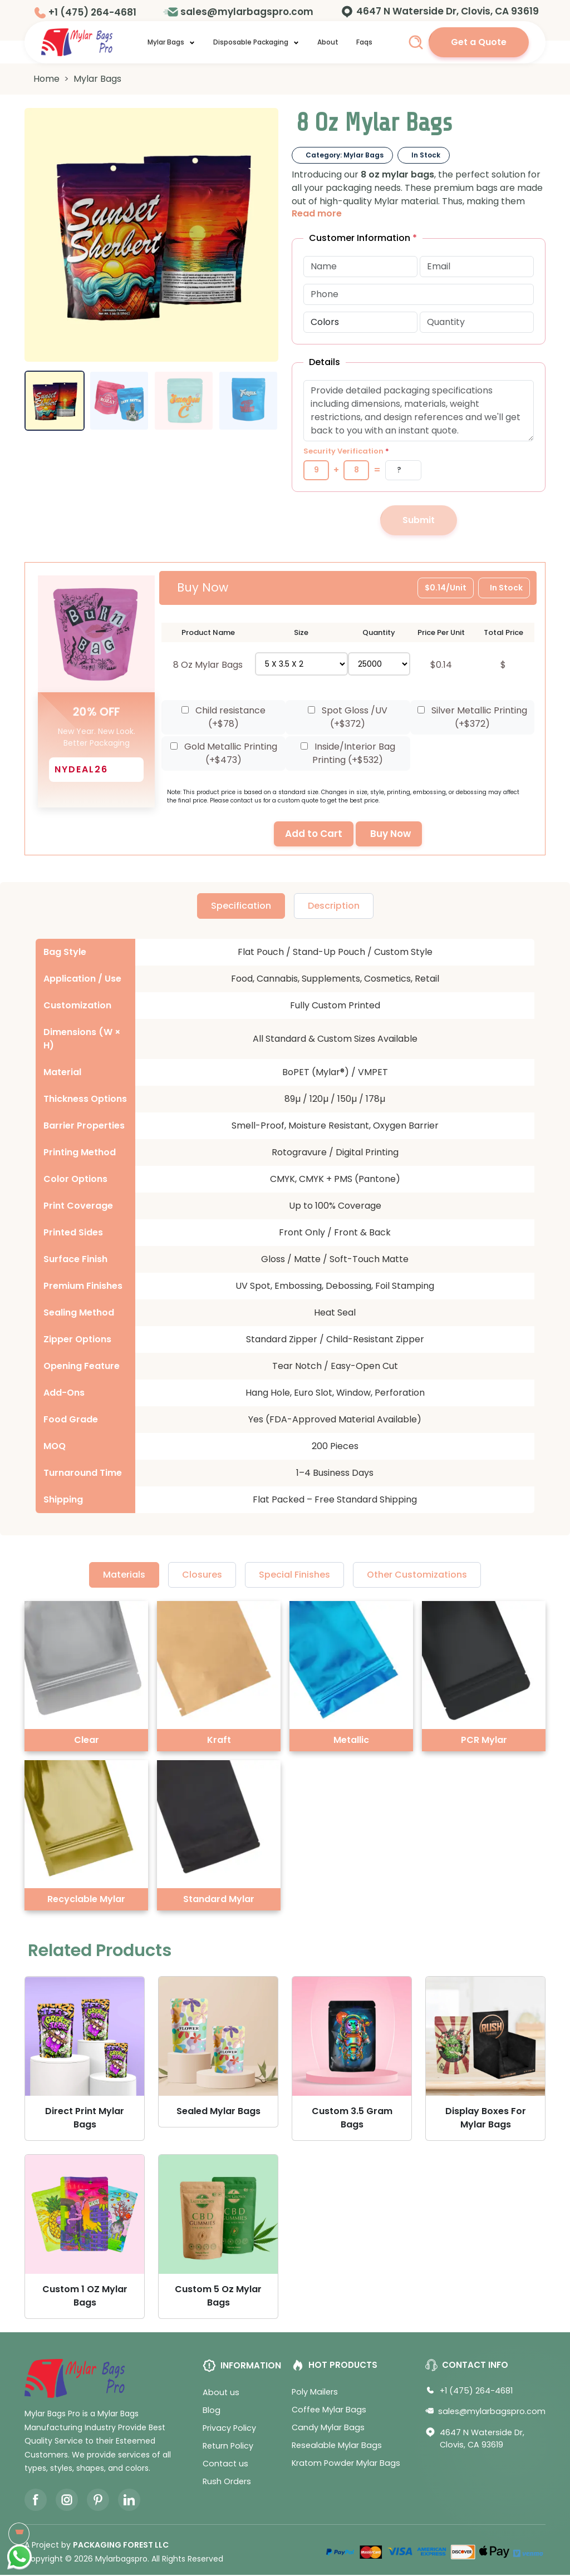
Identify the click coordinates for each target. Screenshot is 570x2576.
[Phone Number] (418, 294)
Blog (211, 2411)
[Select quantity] (379, 664)
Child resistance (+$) (223, 718)
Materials (124, 1576)
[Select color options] (360, 322)
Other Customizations (417, 1576)
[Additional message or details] (418, 410)
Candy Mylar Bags (328, 2428)
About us (221, 2393)
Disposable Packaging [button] (256, 42)
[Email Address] (477, 266)
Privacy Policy (229, 2429)
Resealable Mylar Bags (337, 2446)
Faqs (364, 42)
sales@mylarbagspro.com (246, 11)
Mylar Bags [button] (171, 42)
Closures (202, 1576)
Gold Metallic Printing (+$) (223, 754)
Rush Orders (227, 2482)
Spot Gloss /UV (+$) (347, 718)
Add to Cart (313, 834)
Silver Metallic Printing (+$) (472, 718)
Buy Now (390, 834)
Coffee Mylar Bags (329, 2410)
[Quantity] (477, 322)
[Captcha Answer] (403, 470)
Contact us (225, 2464)
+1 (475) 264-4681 (92, 12)
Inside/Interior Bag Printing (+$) (348, 754)
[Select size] (301, 664)
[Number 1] (316, 470)
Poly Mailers (315, 2392)
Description (334, 907)
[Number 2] (356, 470)
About (327, 42)
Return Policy (228, 2446)
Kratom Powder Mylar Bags (346, 2464)
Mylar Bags (97, 78)
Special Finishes (294, 1576)
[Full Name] (360, 266)
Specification (241, 907)
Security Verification (346, 451)
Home (46, 78)
